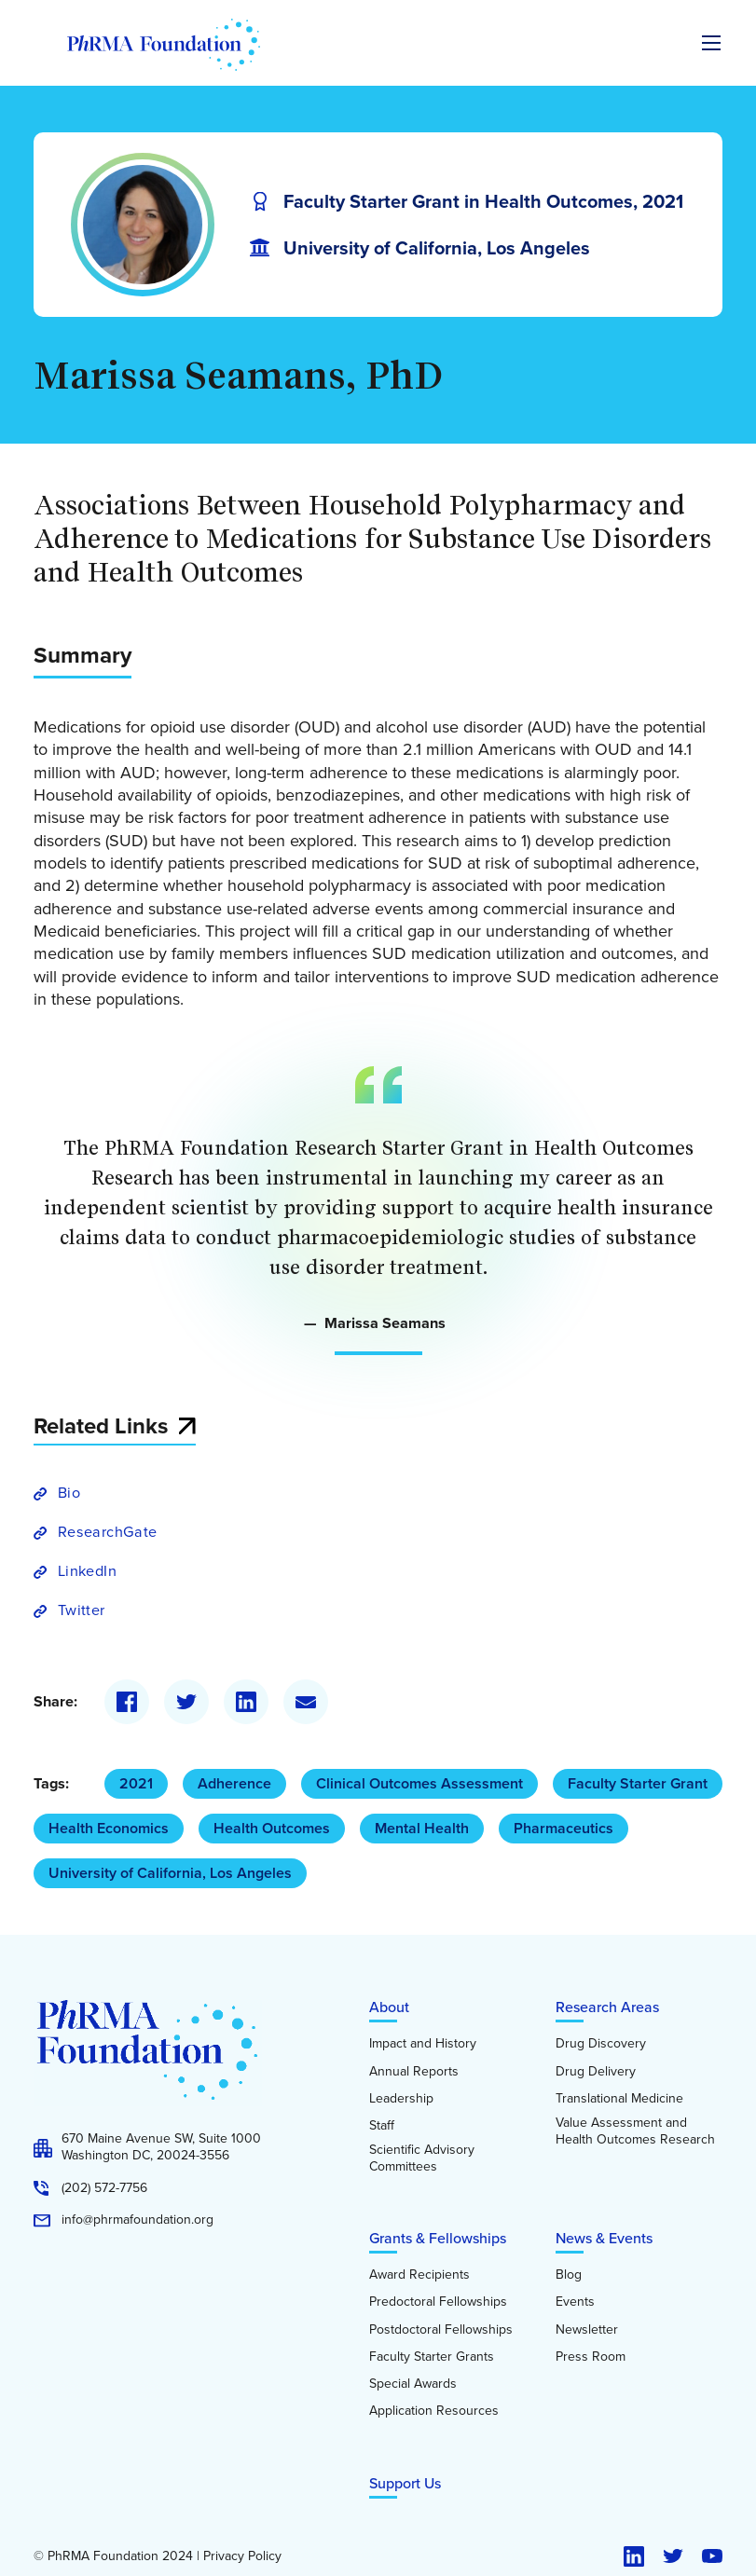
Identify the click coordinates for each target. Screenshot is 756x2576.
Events (575, 2302)
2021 (136, 1783)
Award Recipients (419, 2275)
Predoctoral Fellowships (438, 2302)
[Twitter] (186, 1701)
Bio (69, 1492)
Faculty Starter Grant (638, 1783)
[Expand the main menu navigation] (711, 43)
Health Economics (108, 1828)
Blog (569, 2275)
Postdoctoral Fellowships (441, 2330)
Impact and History (422, 2043)
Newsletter (587, 2330)
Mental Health (422, 1828)
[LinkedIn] (246, 1701)
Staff (381, 2125)
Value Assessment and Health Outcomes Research (635, 2131)
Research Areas (607, 2007)
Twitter (81, 1610)
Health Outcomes (271, 1828)
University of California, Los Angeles (170, 1873)
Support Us (405, 2483)
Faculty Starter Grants (431, 2357)
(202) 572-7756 (104, 2188)
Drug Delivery (596, 2071)
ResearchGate (107, 1531)
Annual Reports (414, 2071)
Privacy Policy (242, 2556)
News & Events (604, 2238)
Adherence (234, 1783)
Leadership (401, 2098)
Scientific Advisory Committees (421, 2158)
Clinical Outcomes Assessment (419, 1783)
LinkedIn (87, 1571)
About (389, 2007)
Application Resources (434, 2411)
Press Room (590, 2357)
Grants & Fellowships (437, 2238)
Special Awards (413, 2384)
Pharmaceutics (563, 1828)
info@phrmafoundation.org (137, 2220)
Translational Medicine (619, 2098)
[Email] (305, 1701)
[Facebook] (126, 1701)
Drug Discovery (601, 2043)
